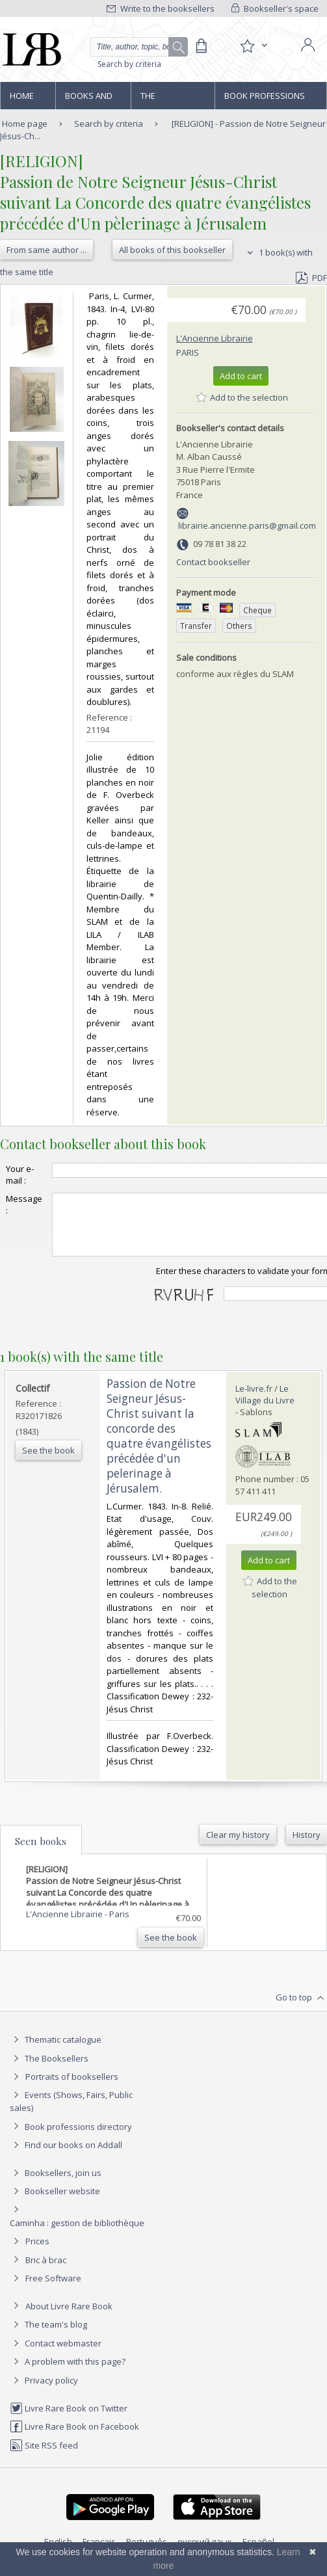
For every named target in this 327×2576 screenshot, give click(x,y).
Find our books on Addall (66, 2156)
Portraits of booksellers (71, 2088)
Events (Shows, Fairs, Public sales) (71, 2112)
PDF (311, 278)
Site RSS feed (44, 2456)
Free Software (53, 2290)
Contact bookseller (213, 562)
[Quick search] (139, 47)
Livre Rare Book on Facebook (74, 2438)
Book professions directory (264, 99)
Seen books (40, 1852)
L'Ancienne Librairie (214, 338)
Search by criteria (129, 64)
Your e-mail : (20, 1174)
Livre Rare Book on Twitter (68, 2419)
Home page (22, 99)
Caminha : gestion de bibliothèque (77, 2234)
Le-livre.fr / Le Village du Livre (264, 1406)
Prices (37, 2253)
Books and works (88, 99)
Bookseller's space (275, 8)
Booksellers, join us (55, 2184)
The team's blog (48, 2336)
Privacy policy (44, 2391)
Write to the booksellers (161, 8)
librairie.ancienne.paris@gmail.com (247, 525)
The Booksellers (168, 99)
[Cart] (201, 46)
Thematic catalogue (55, 2051)
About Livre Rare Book (68, 2318)
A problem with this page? (67, 2373)
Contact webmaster (55, 2354)
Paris (187, 352)
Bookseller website (55, 2202)
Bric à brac (45, 2271)
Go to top (301, 2009)
